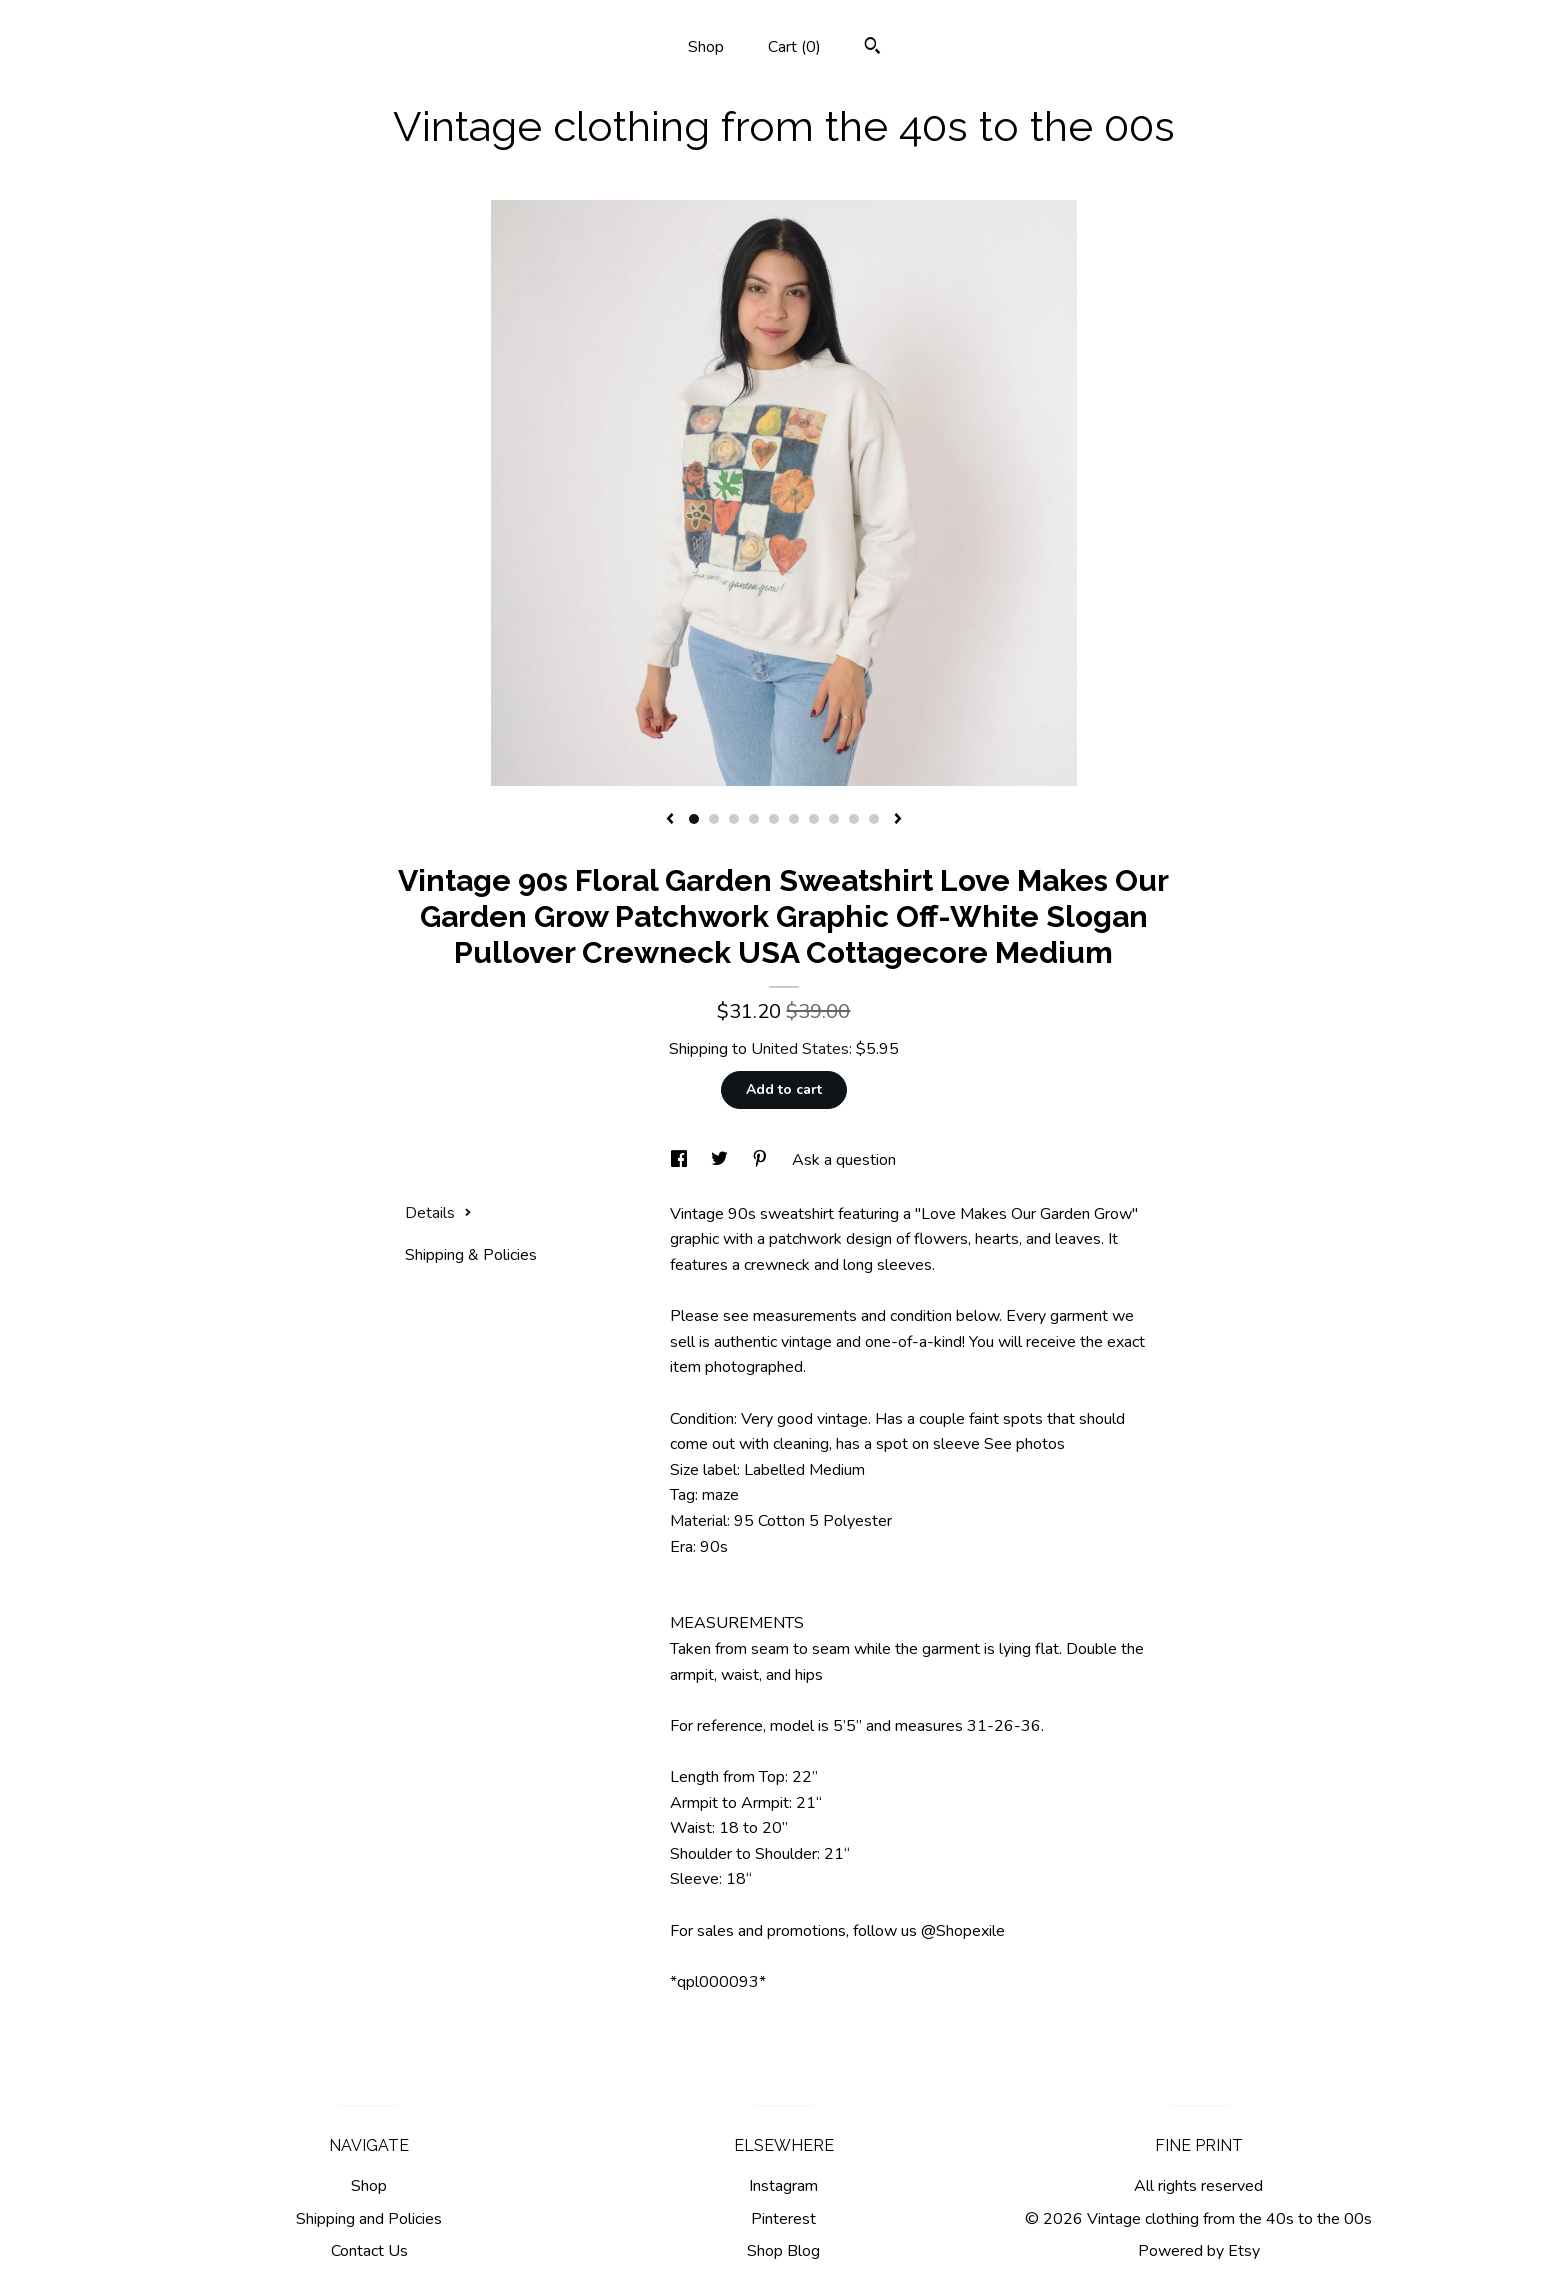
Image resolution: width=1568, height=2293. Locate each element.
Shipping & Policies (471, 1255)
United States (800, 1049)
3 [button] (734, 819)
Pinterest (783, 2219)
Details (438, 1213)
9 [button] (854, 819)
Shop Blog (783, 2251)
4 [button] (754, 819)
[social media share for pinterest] (762, 1160)
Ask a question (844, 1160)
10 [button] (874, 819)
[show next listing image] (898, 820)
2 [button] (714, 819)
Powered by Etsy (1199, 2251)
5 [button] (774, 819)
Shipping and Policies (369, 2219)
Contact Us (369, 2251)
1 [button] (694, 819)
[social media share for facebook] (681, 1160)
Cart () (794, 47)
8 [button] (834, 819)
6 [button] (794, 819)
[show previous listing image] (670, 820)
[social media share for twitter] (721, 1160)
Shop (706, 47)
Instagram (783, 2186)
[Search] (872, 48)
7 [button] (814, 819)
